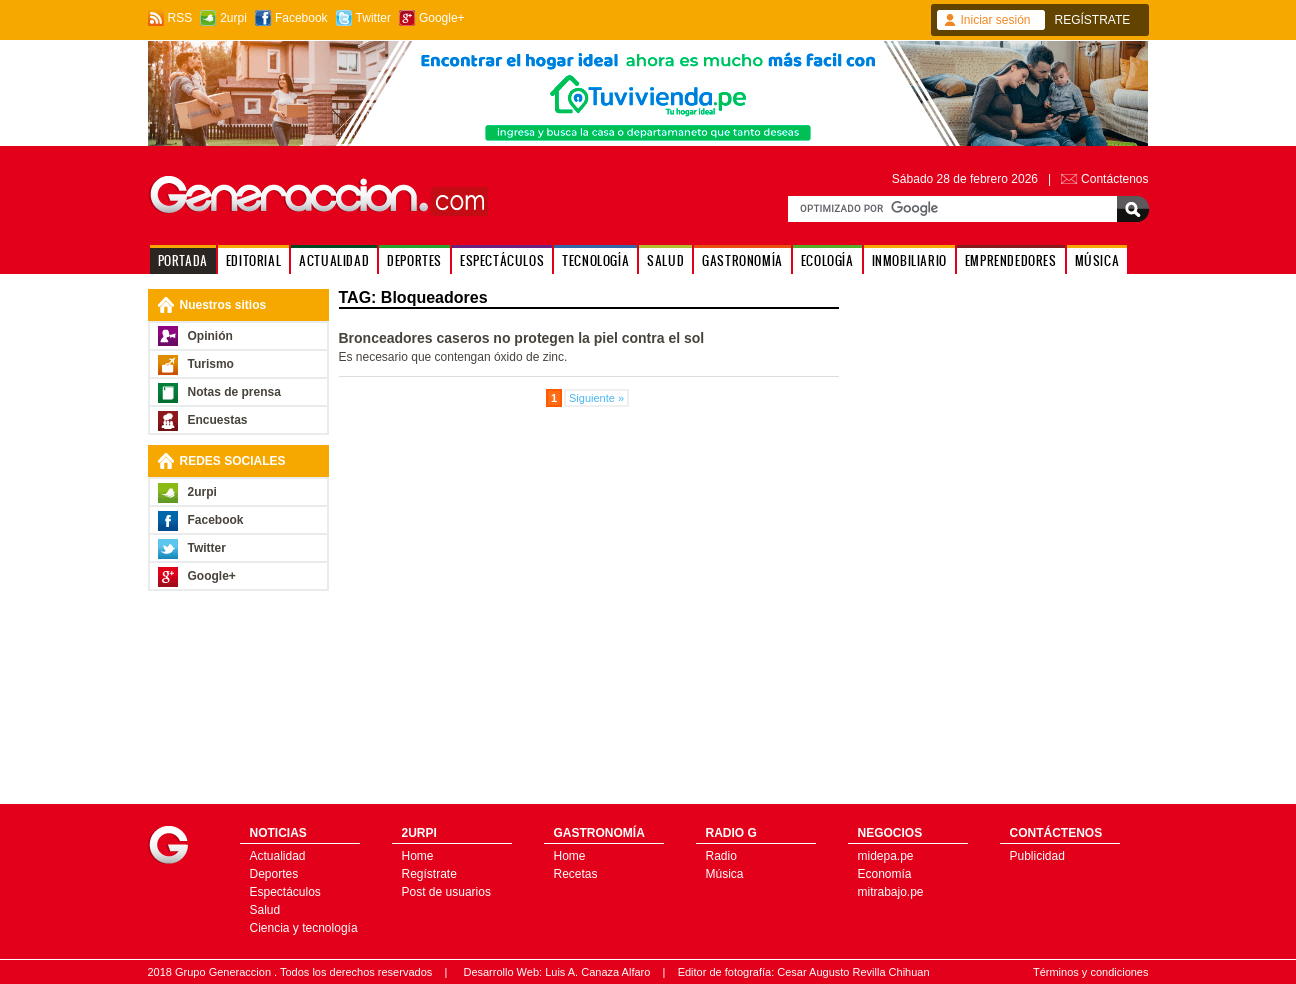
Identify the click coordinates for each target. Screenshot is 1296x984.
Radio (721, 856)
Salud (265, 910)
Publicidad (1037, 856)
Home (418, 856)
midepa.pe (886, 856)
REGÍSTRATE (1093, 20)
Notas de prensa (234, 392)
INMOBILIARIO (909, 260)
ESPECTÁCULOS (502, 260)
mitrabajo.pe (891, 892)
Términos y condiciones (1091, 972)
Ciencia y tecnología (304, 928)
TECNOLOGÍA (595, 260)
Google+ (442, 18)
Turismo (211, 364)
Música (725, 874)
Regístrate (429, 874)
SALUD (665, 260)
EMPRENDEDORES (1011, 260)
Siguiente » (596, 398)
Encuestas (218, 420)
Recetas (576, 874)
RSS (180, 18)
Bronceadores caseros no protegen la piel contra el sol (522, 338)
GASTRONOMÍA (742, 260)
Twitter (373, 18)
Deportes (274, 874)
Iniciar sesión (996, 20)
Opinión (210, 336)
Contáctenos (1114, 179)
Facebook (301, 18)
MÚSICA (1097, 260)
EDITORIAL (253, 260)
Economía (885, 874)
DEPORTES (414, 260)
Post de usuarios (446, 892)
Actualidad (278, 856)
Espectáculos (285, 892)
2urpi (233, 18)
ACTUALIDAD (334, 260)
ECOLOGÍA (827, 260)
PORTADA (183, 260)
